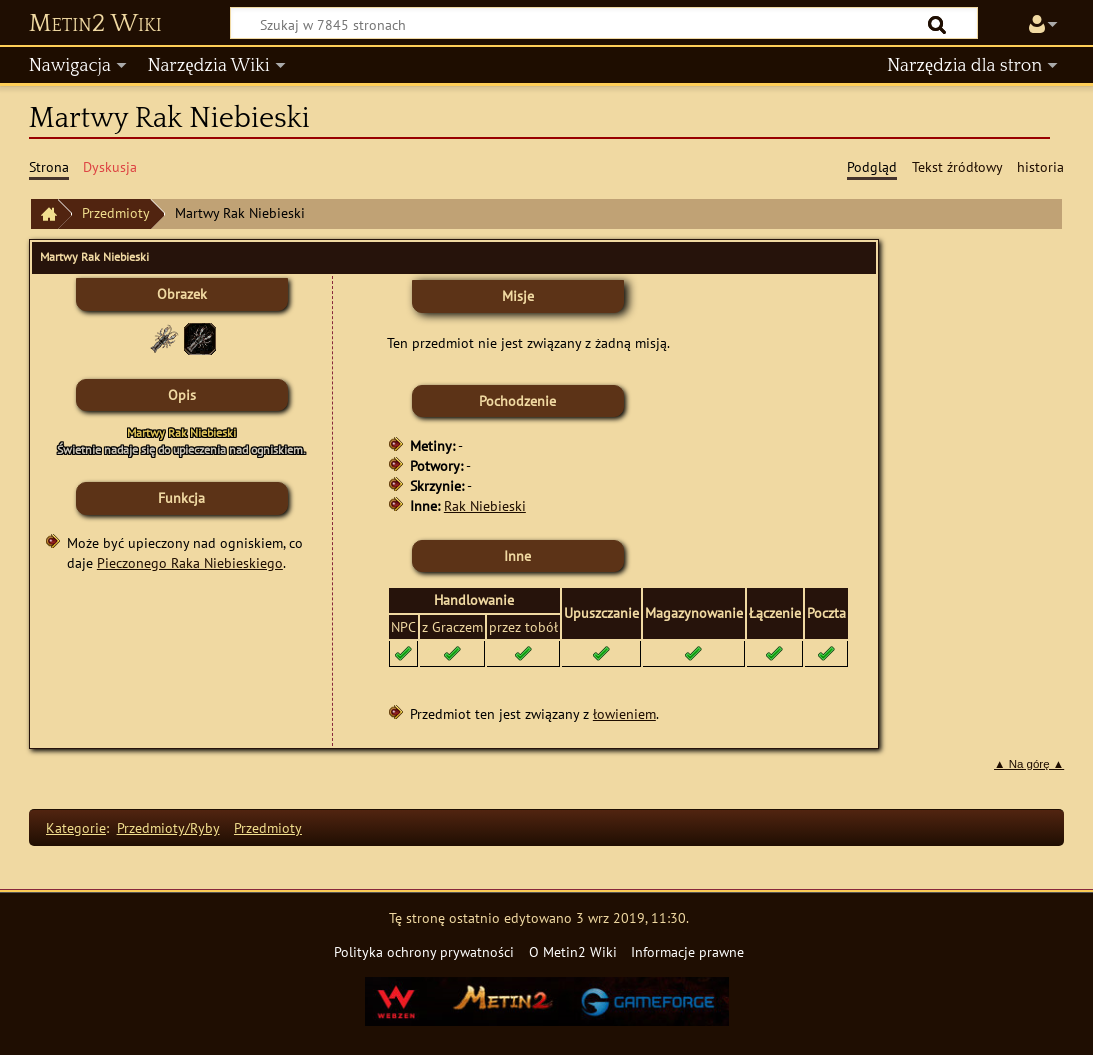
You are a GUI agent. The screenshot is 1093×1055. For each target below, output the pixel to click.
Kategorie (76, 827)
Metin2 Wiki (95, 24)
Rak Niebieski (485, 505)
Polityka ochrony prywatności (424, 951)
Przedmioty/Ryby (168, 827)
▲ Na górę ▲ (1029, 764)
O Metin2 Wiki (573, 951)
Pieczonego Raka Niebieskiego (190, 562)
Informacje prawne (687, 951)
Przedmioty (116, 212)
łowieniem (624, 713)
